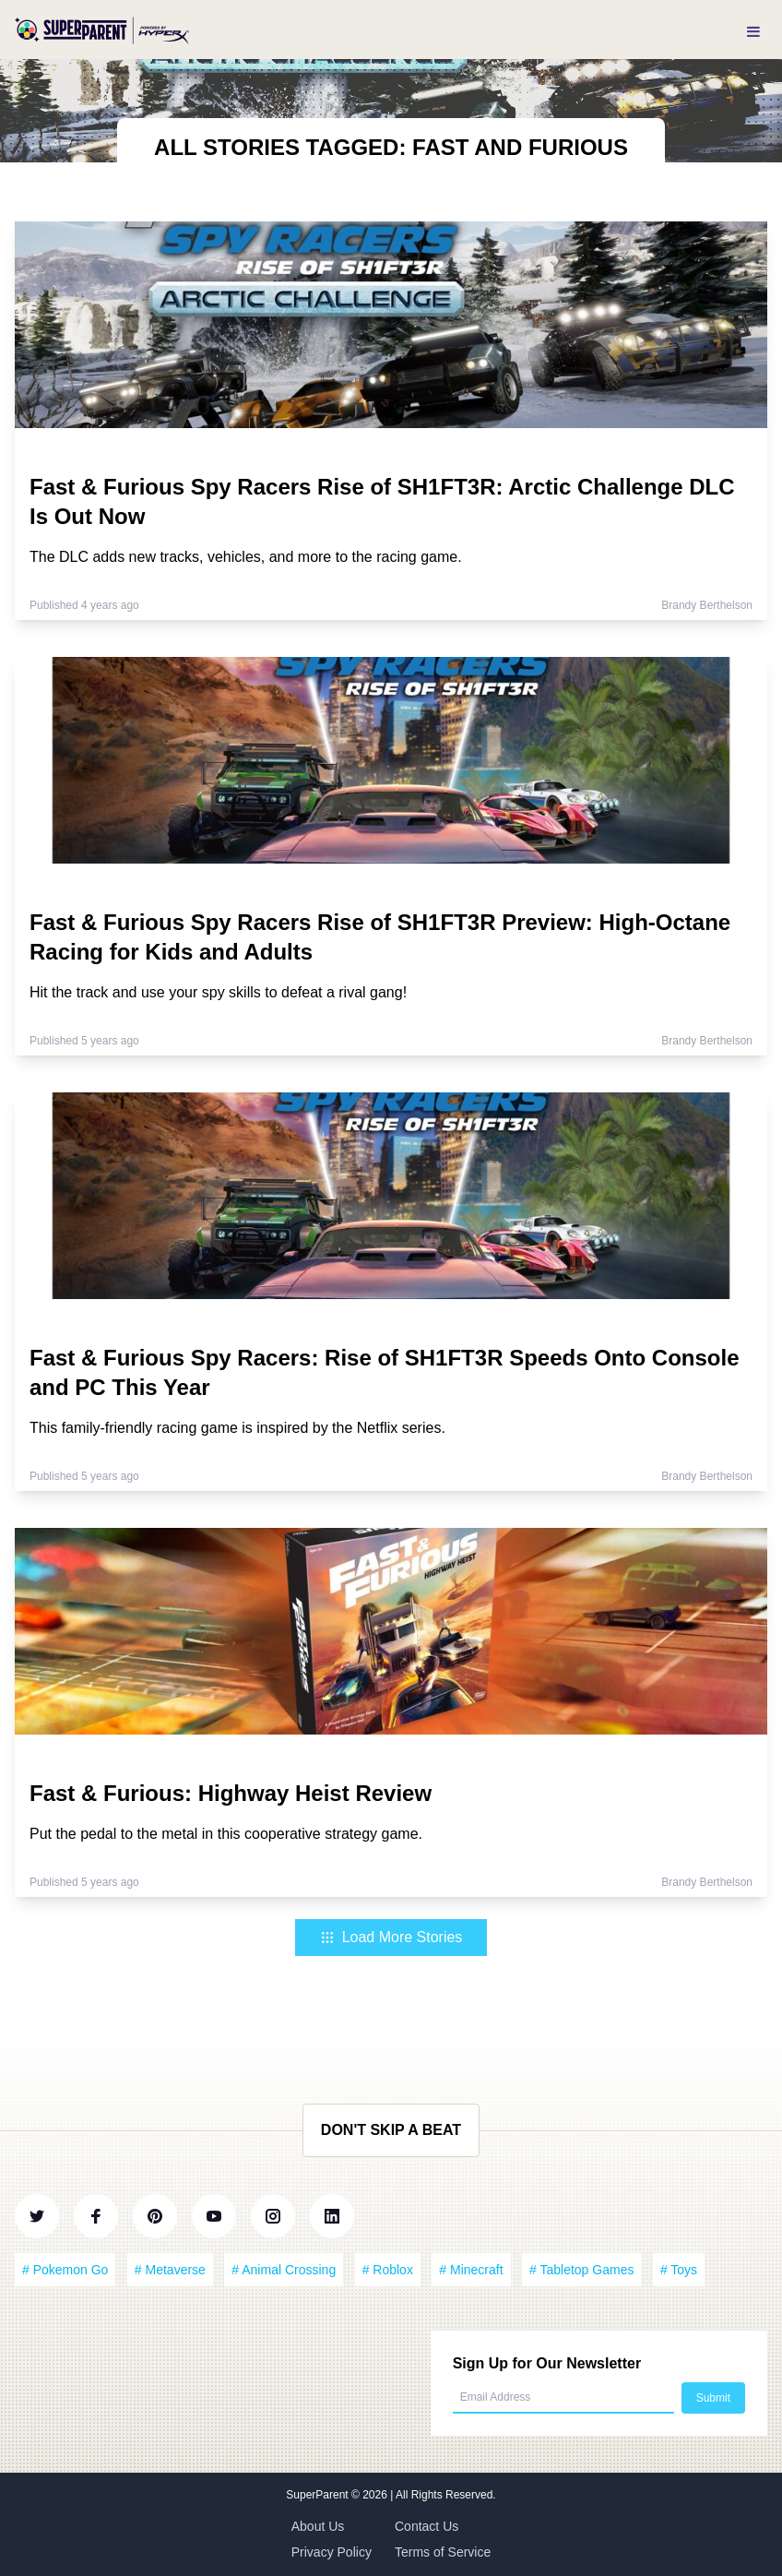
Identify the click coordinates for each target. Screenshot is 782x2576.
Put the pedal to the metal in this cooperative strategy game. (226, 1834)
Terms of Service (443, 2552)
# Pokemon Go (65, 2269)
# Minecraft (471, 2269)
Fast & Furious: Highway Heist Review (231, 1793)
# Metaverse (170, 2269)
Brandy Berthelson (706, 605)
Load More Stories (391, 1937)
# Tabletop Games (581, 2269)
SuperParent (318, 2494)
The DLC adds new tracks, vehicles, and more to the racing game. (246, 557)
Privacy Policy (331, 2552)
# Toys (678, 2269)
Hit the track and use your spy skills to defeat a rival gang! (218, 992)
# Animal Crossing (283, 2269)
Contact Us (426, 2526)
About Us (318, 2526)
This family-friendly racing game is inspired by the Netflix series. (237, 1428)
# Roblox (387, 2269)
